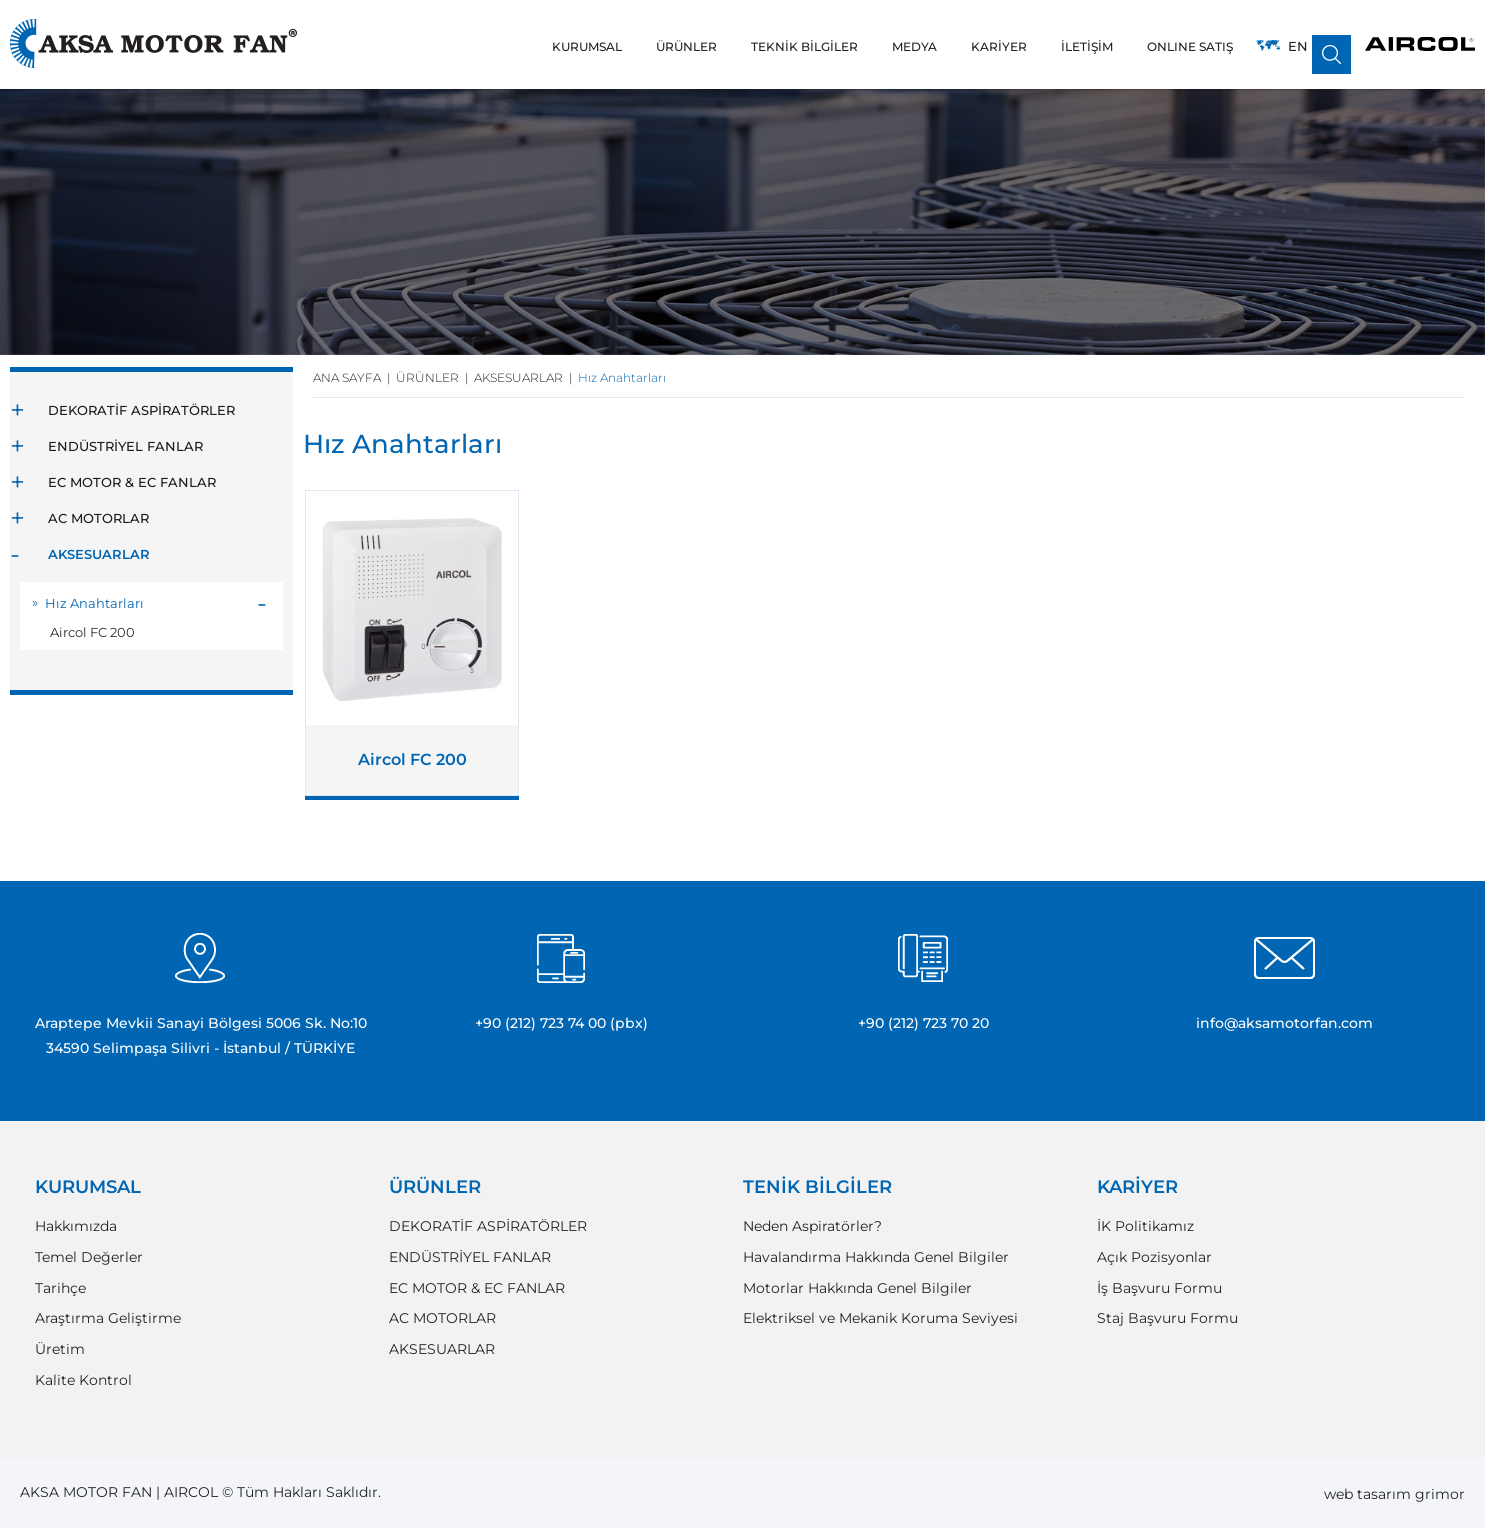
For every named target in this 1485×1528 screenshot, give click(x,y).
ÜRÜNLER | (435, 377)
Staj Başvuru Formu (1167, 1318)
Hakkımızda (76, 1226)
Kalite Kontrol (83, 1380)
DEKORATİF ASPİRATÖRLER (141, 410)
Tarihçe (60, 1288)
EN (1298, 46)
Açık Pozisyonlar (1154, 1257)
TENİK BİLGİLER (817, 1187)
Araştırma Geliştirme (108, 1318)
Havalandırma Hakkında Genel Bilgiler (876, 1257)
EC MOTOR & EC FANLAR (132, 482)
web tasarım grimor (1394, 1494)
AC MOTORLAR (98, 518)
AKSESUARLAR (99, 554)
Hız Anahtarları (94, 603)
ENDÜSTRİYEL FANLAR (125, 446)
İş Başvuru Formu (1159, 1288)
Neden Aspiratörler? (812, 1226)
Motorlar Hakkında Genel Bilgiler (857, 1288)
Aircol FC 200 (92, 632)
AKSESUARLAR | (526, 377)
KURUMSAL (88, 1187)
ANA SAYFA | (354, 377)
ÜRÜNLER (435, 1187)
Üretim (60, 1349)
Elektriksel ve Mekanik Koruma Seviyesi (880, 1318)
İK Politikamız (1145, 1226)
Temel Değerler (89, 1257)
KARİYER (1137, 1187)
